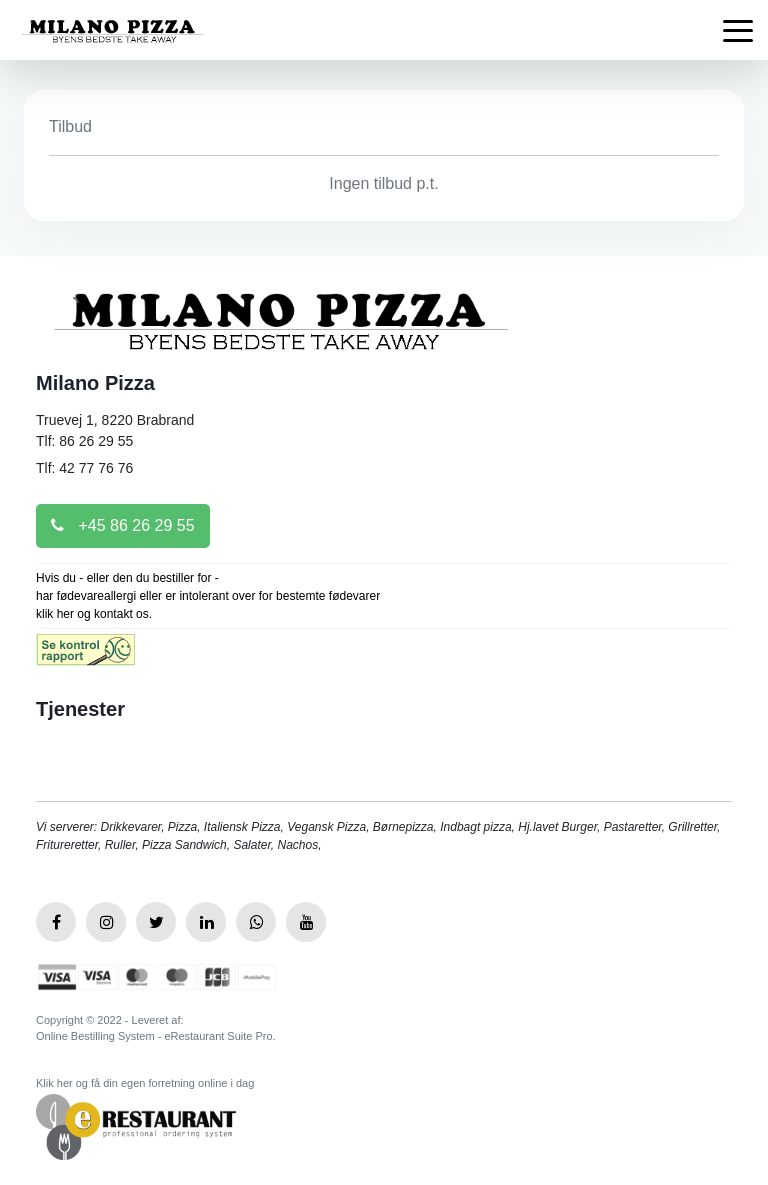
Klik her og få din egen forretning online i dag (145, 1083)
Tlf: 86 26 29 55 (84, 441)
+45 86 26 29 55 (123, 525)
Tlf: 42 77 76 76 (84, 468)
